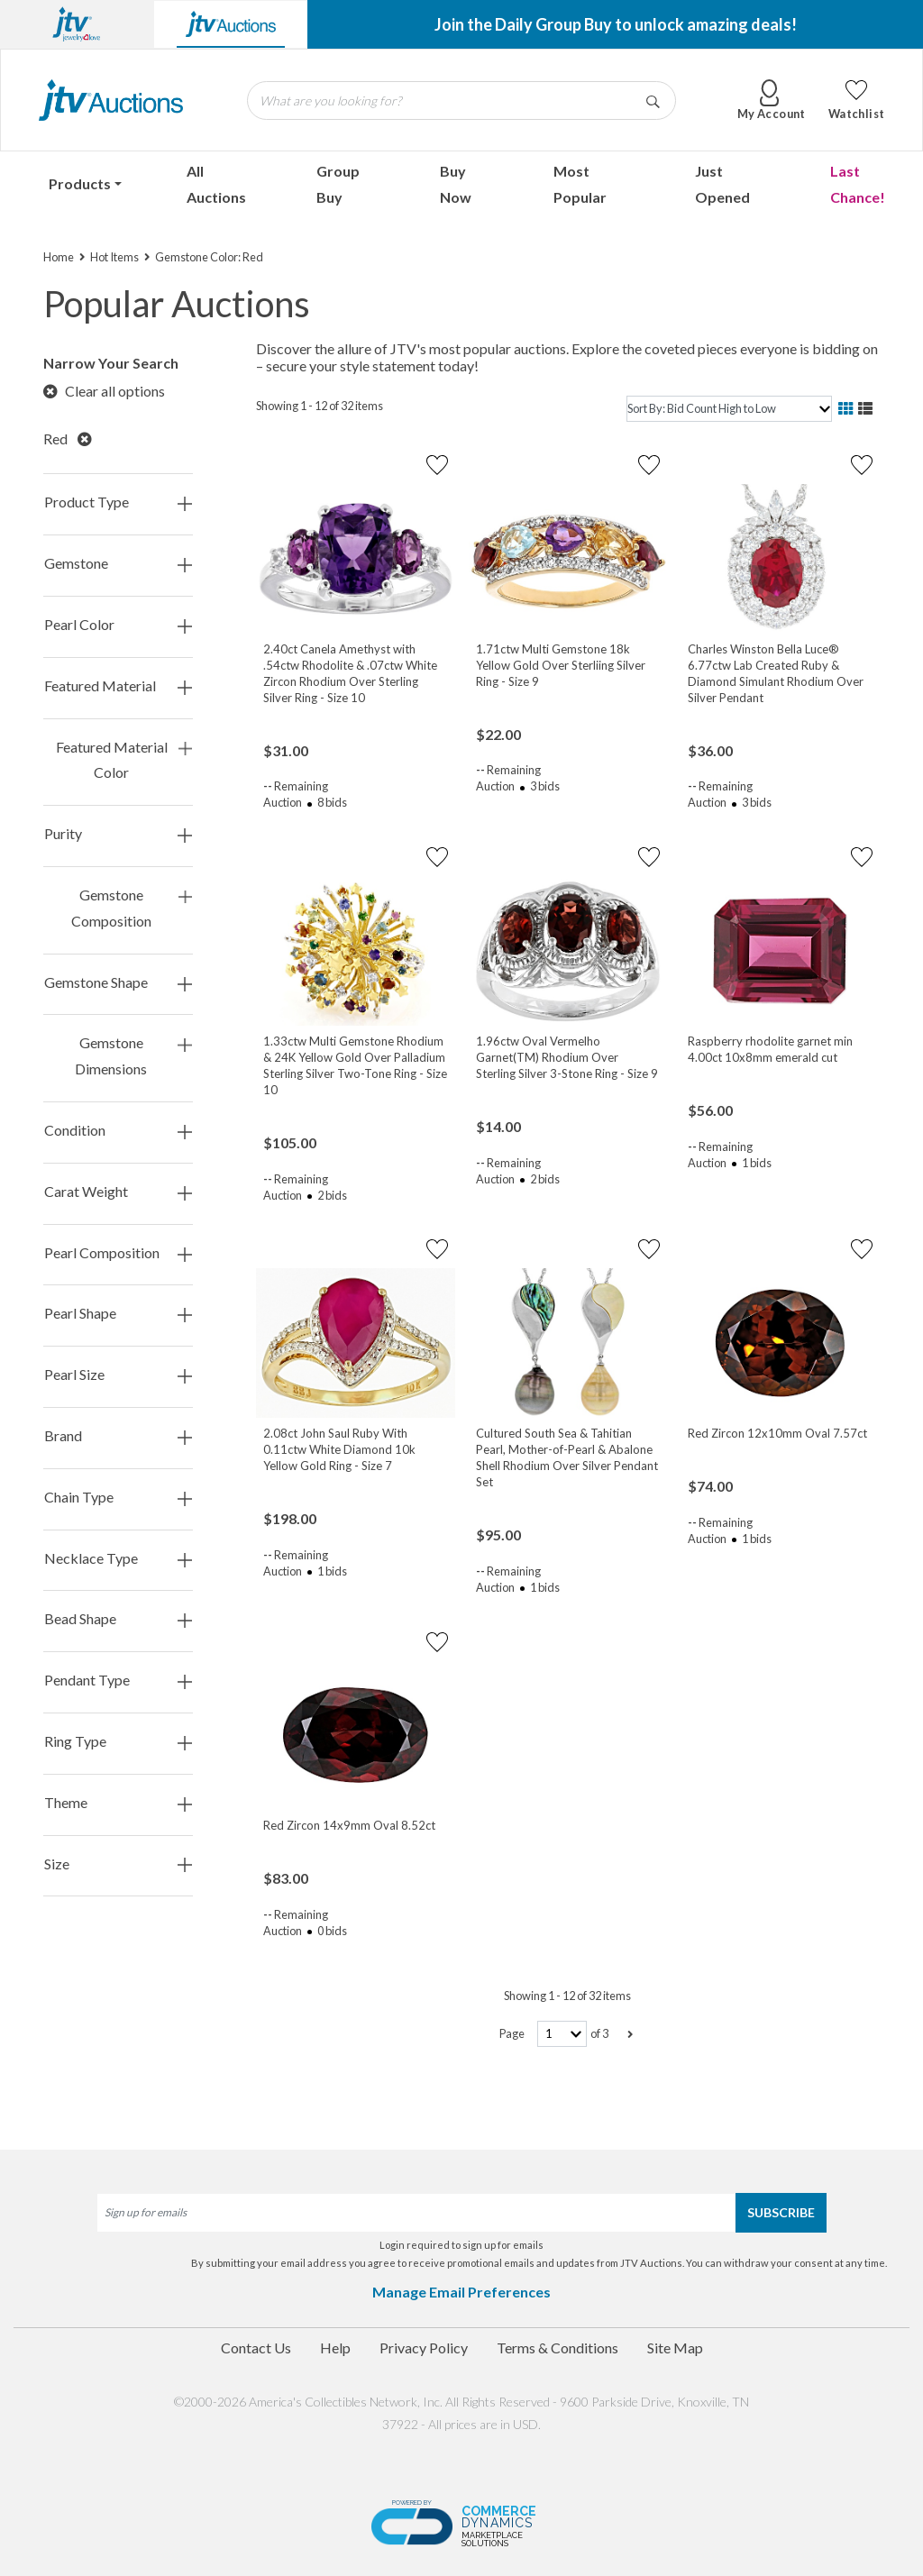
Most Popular (580, 184)
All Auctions (216, 184)
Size (118, 1864)
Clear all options (104, 390)
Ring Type (118, 1742)
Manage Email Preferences (461, 2291)
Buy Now (455, 184)
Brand (118, 1436)
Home (58, 257)
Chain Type (118, 1497)
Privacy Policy (423, 2347)
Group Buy (338, 184)
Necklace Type (118, 1559)
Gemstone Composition (131, 908)
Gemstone (118, 564)
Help (335, 2347)
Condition (118, 1131)
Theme (118, 1803)
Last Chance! (857, 184)
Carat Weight (118, 1192)
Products (80, 183)
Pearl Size (118, 1375)
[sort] (729, 409)
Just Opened (722, 184)
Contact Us (256, 2347)
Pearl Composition (118, 1253)
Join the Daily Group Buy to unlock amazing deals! (615, 24)
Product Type (118, 502)
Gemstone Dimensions (133, 1056)
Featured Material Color (124, 761)
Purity (118, 834)
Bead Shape (118, 1619)
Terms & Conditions (557, 2347)
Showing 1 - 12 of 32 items (319, 405)
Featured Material (118, 686)
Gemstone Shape (118, 983)
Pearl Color (118, 625)
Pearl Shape (118, 1314)
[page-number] (562, 2034)
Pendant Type (118, 1680)
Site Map (675, 2347)
